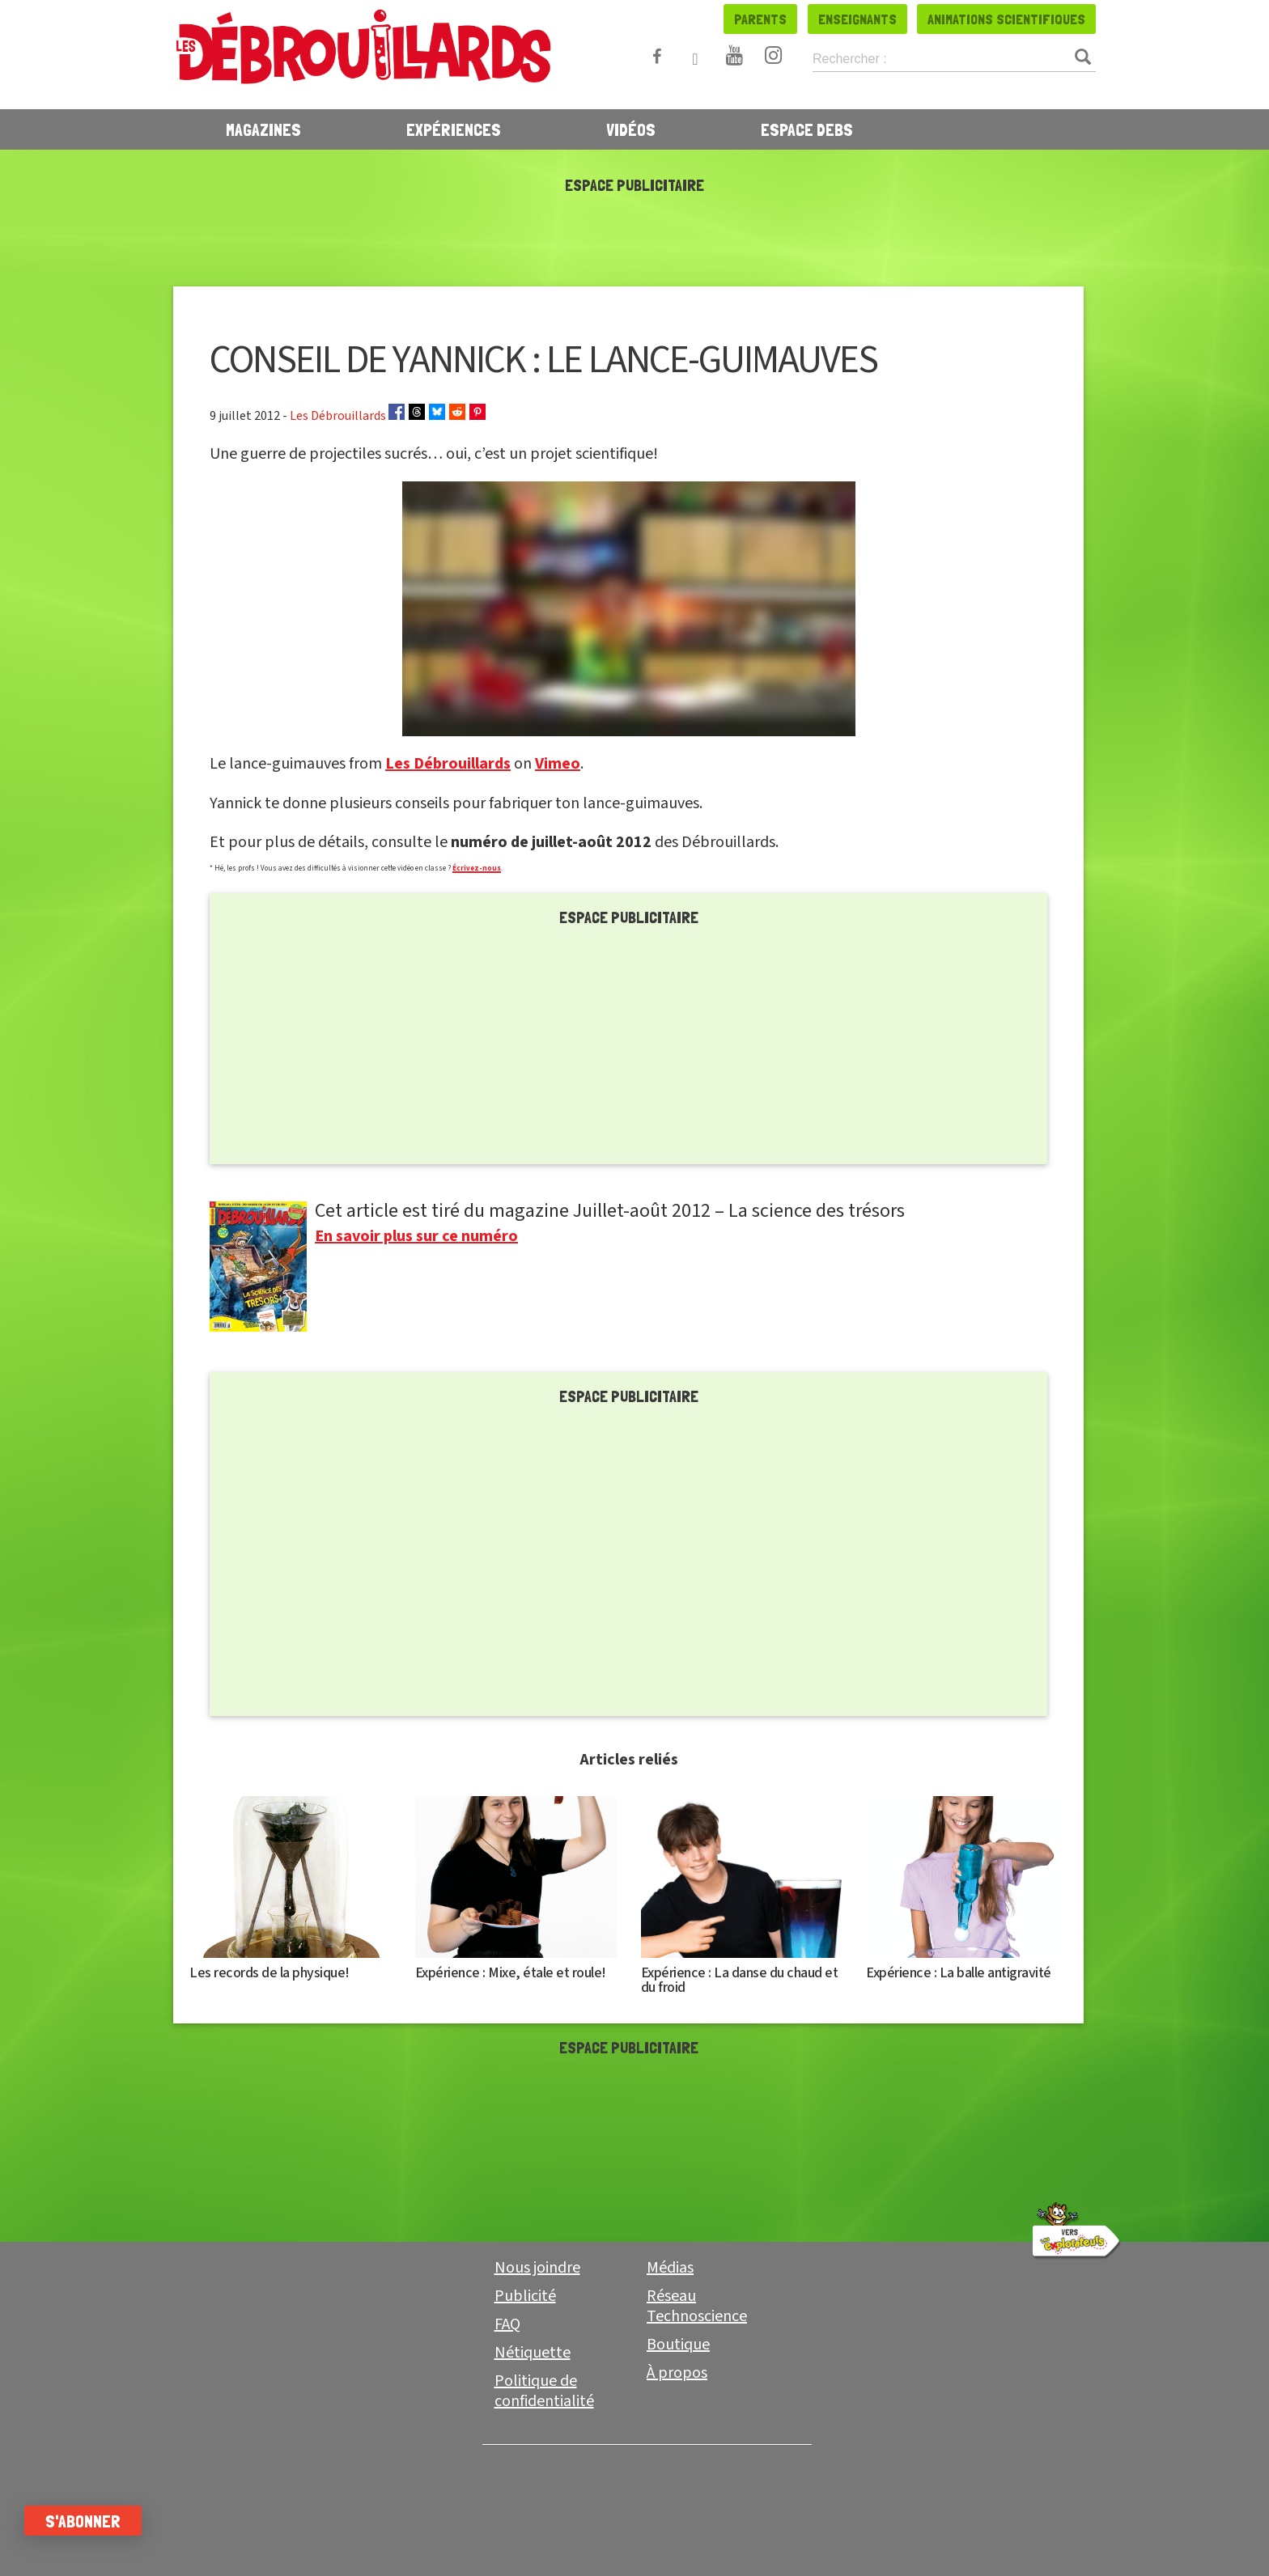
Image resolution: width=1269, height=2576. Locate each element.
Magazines (263, 129)
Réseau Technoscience (697, 2306)
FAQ (507, 2324)
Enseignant (714, 2532)
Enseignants (857, 19)
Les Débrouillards (448, 763)
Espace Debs (807, 129)
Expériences (453, 129)
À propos (677, 2373)
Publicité (525, 2296)
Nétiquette (532, 2352)
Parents (760, 19)
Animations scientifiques (1006, 19)
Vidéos (631, 129)
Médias (670, 2267)
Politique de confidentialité (544, 2391)
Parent (555, 2530)
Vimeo (557, 763)
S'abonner (99, 2521)
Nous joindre (537, 2267)
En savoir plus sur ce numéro (416, 1236)
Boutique (678, 2344)
